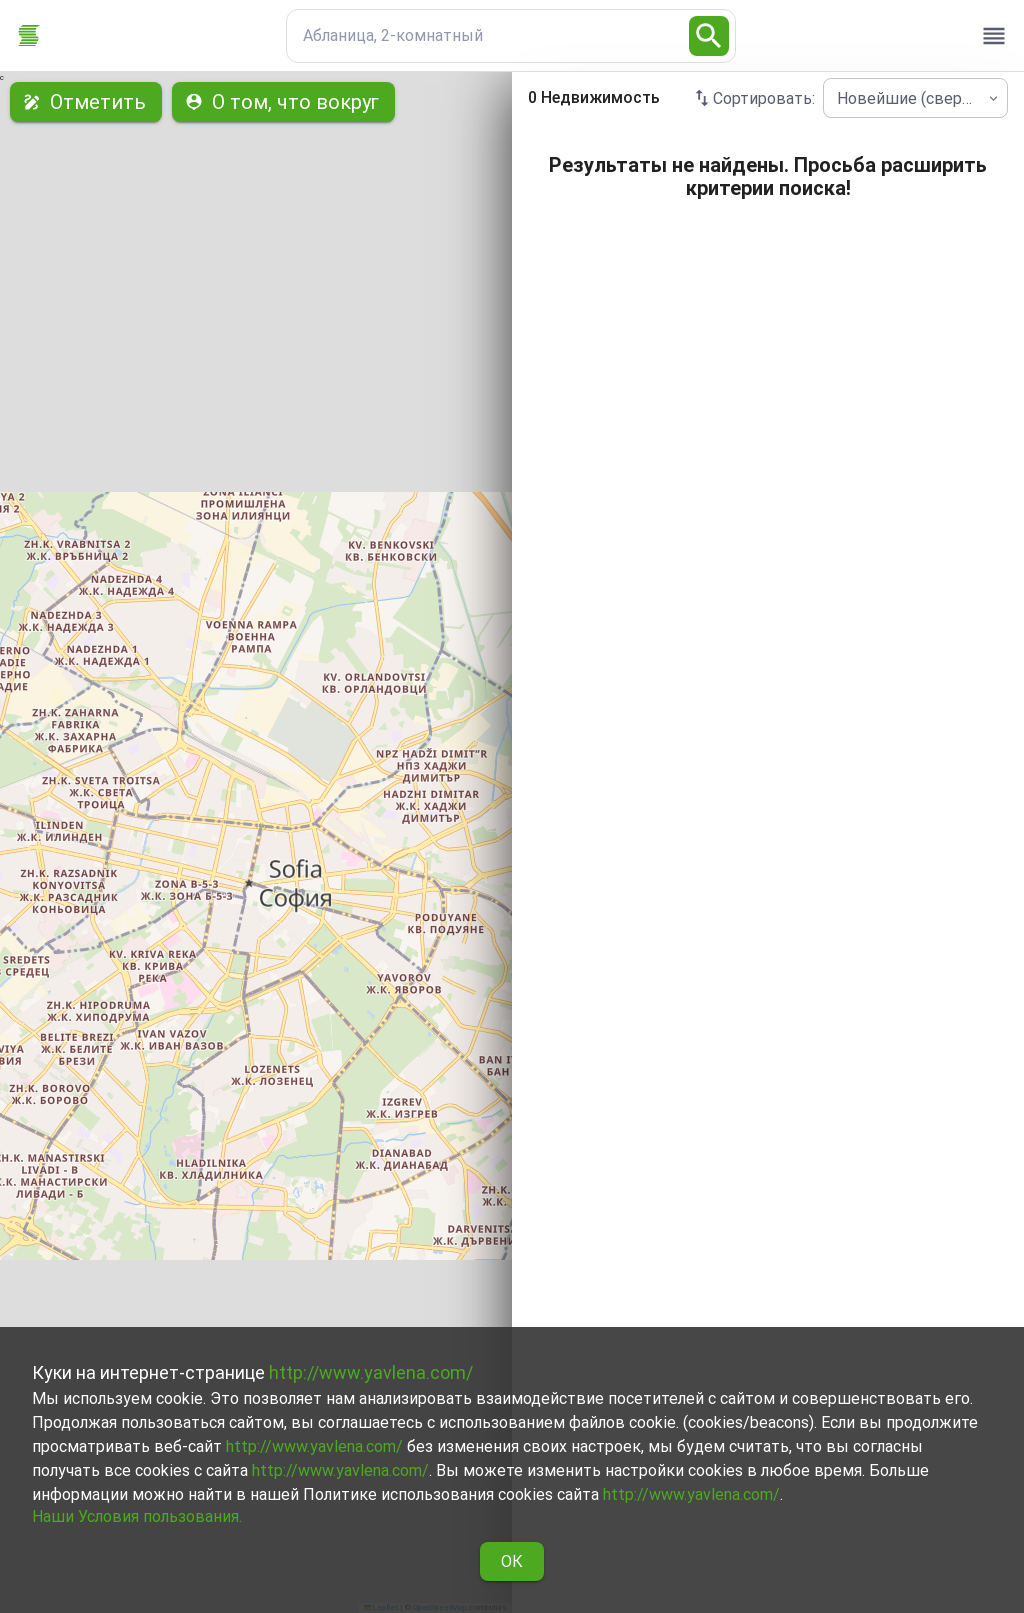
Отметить (86, 102)
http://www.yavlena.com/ (371, 1372)
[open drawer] (994, 36)
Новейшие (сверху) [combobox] (910, 98)
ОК (512, 1561)
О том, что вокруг (283, 102)
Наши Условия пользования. (137, 1516)
